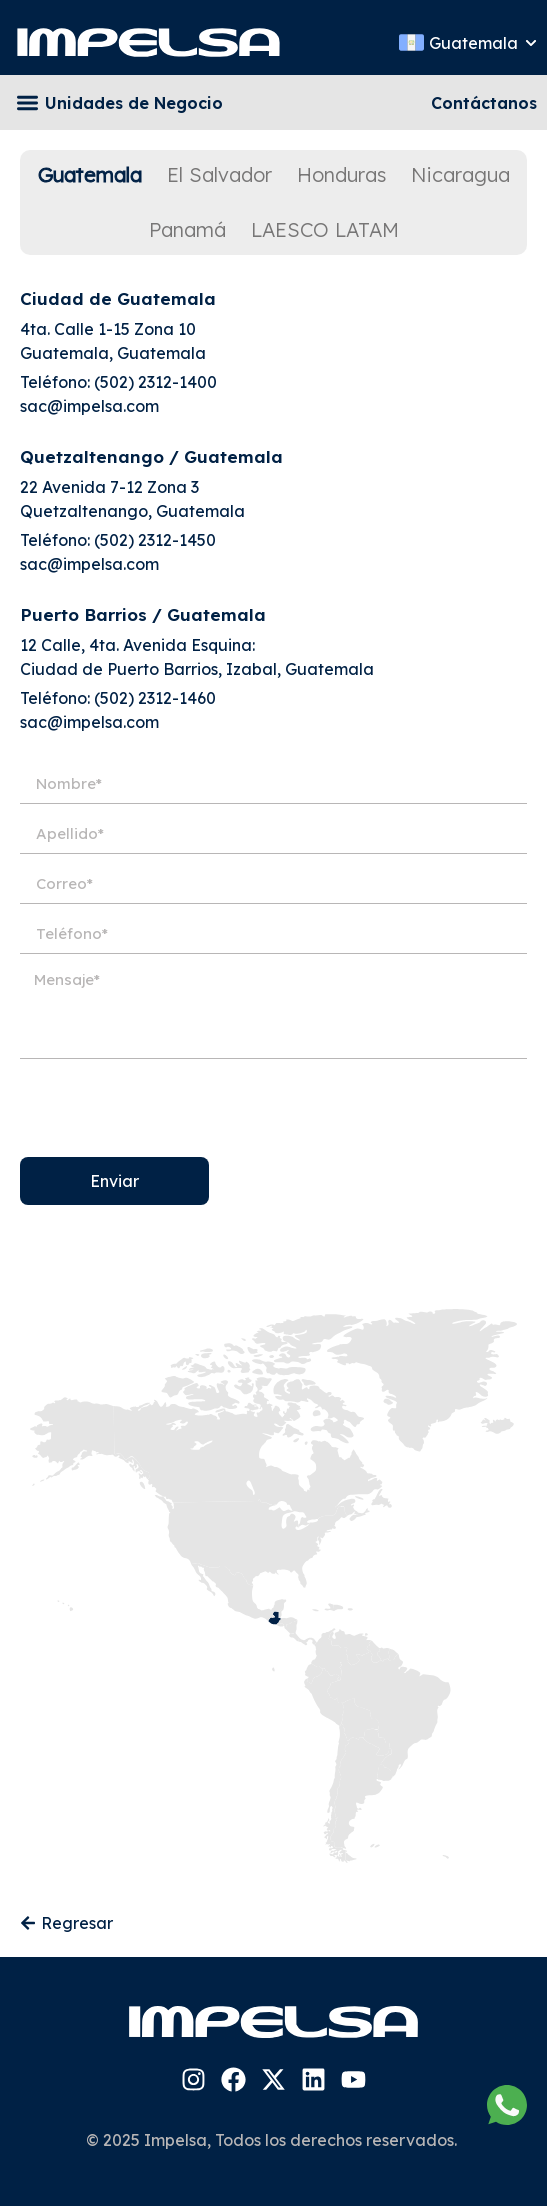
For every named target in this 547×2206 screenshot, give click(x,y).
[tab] (90, 175)
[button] (27, 102)
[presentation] (172, 1108)
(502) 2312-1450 (155, 540)
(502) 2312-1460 (155, 698)
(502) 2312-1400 (155, 382)
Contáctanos (484, 103)
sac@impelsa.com (89, 406)
